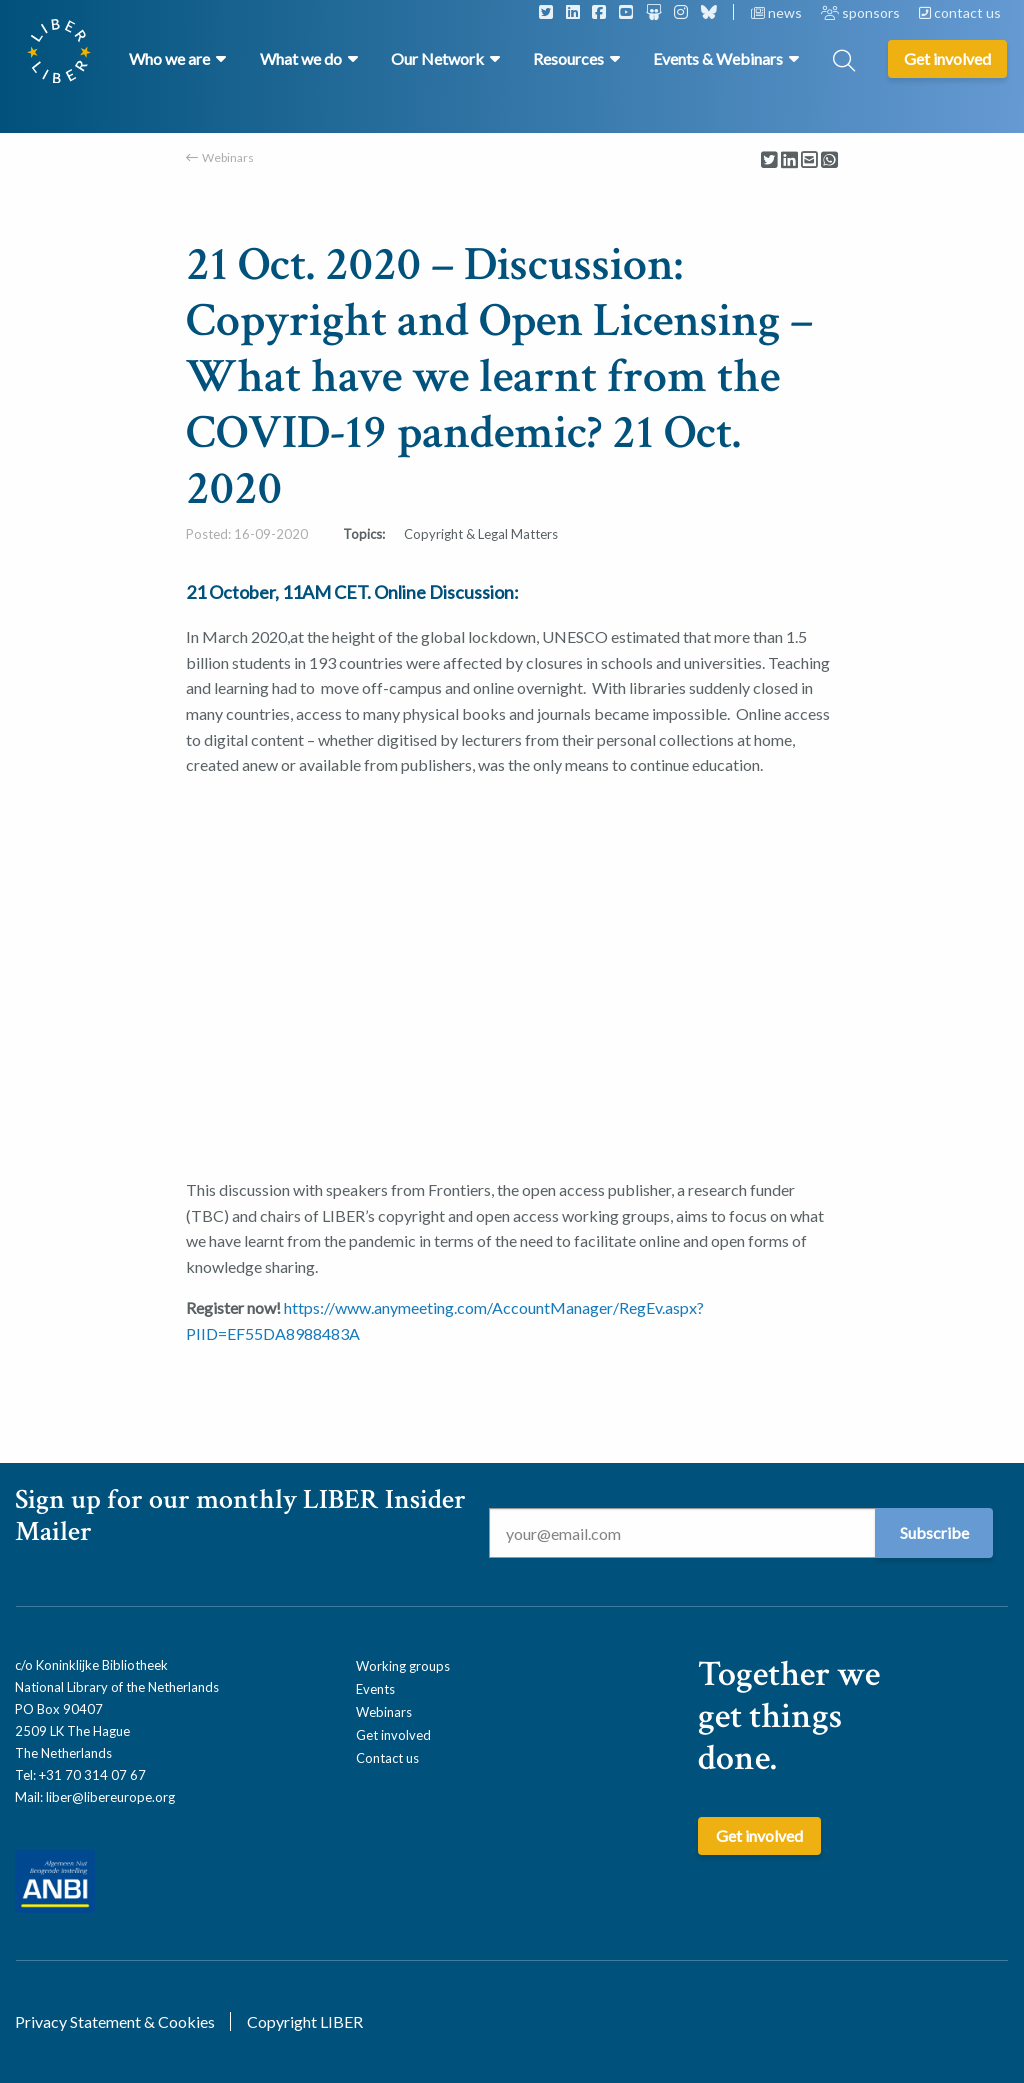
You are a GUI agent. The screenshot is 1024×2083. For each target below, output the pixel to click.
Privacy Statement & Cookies (115, 2021)
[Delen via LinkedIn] (789, 160)
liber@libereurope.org (110, 1797)
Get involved (393, 1735)
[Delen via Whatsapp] (829, 160)
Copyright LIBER (305, 2021)
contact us (960, 12)
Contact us (387, 1758)
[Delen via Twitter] (769, 160)
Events (375, 1689)
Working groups (403, 1666)
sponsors (862, 12)
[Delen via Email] (809, 160)
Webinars (228, 157)
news (778, 12)
